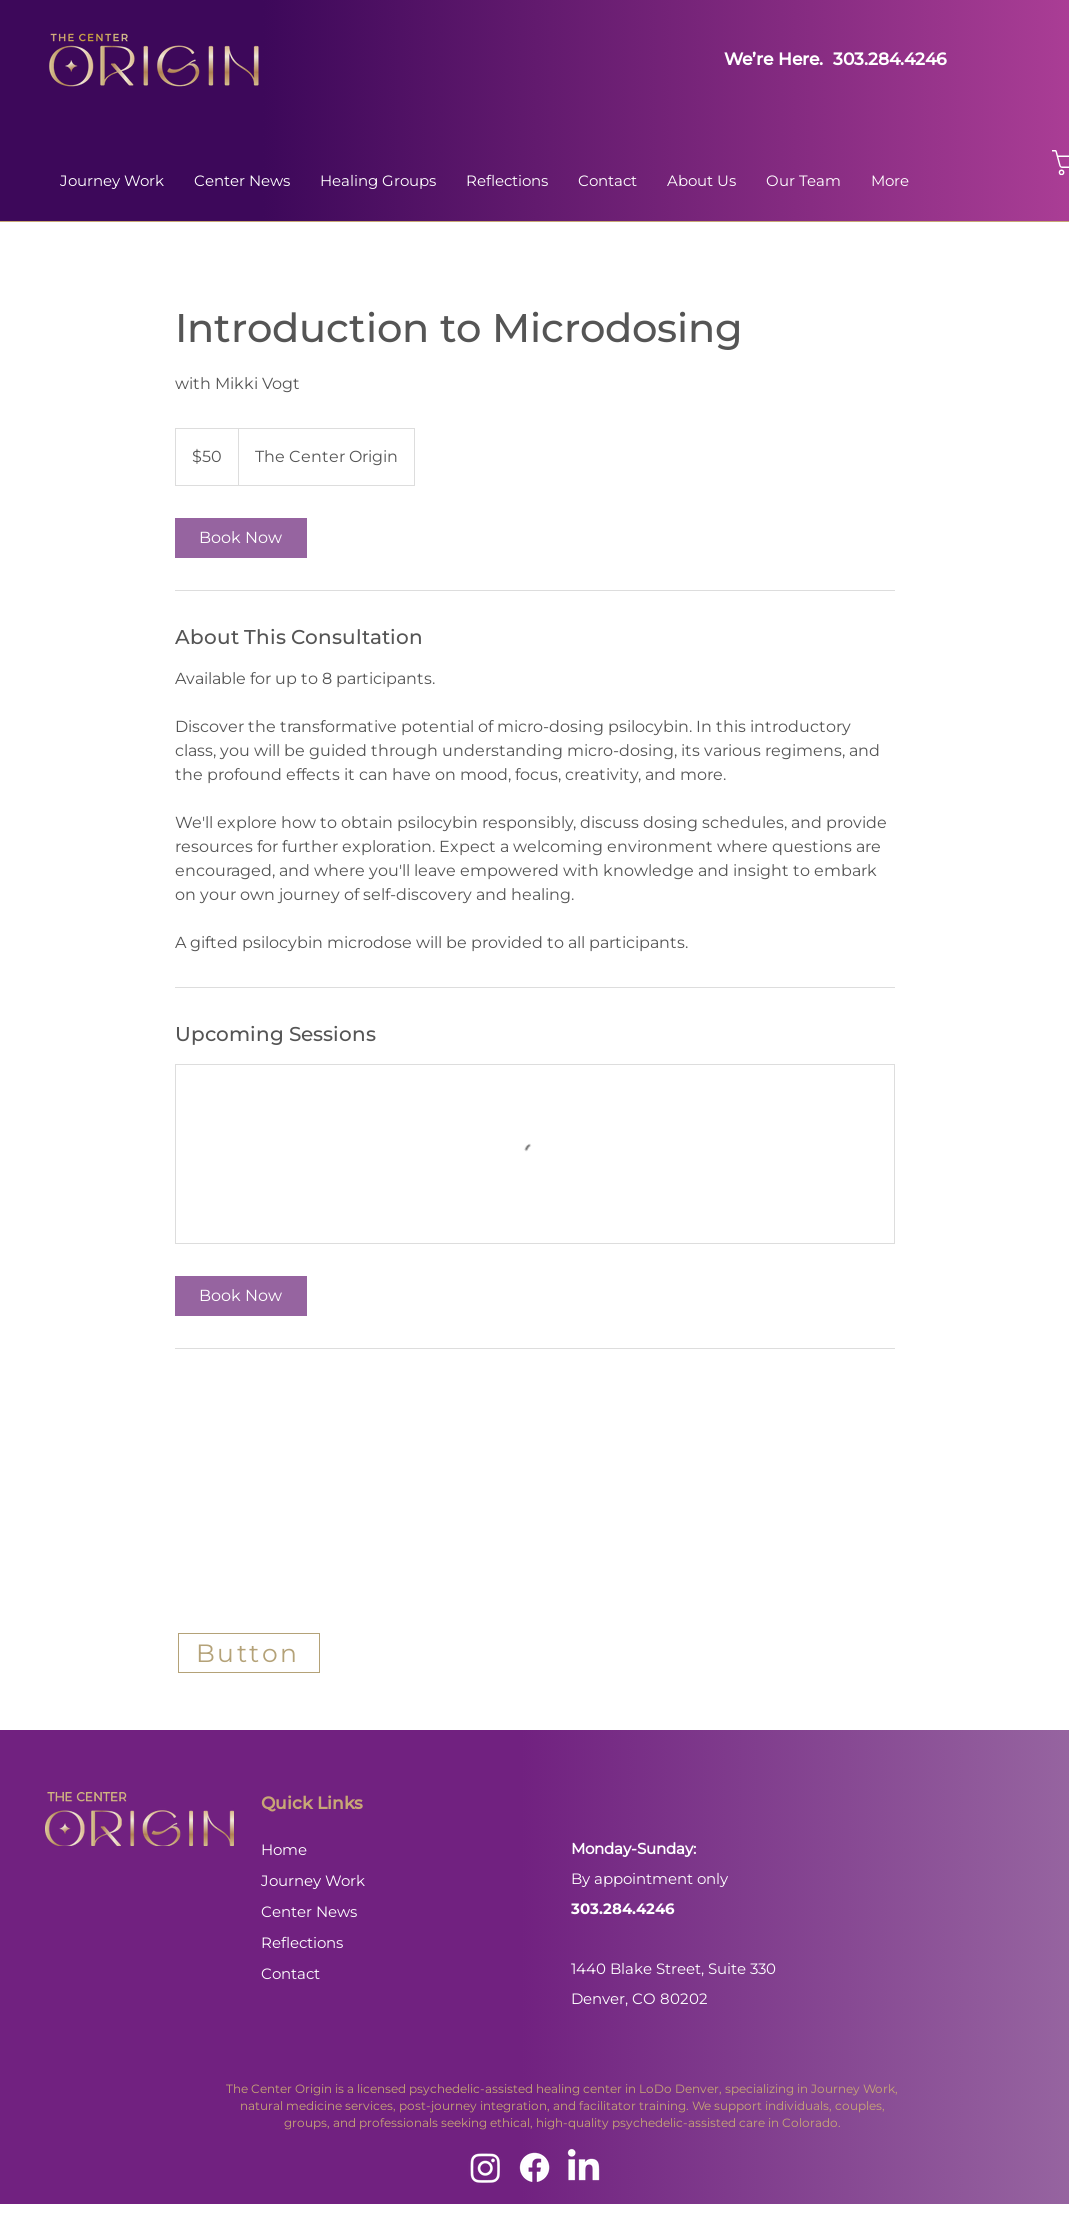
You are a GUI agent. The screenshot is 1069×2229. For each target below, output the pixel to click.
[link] (241, 538)
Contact (290, 1973)
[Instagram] (485, 2167)
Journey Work (313, 1880)
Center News (309, 1911)
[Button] (249, 1653)
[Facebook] (534, 2167)
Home (284, 1849)
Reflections (302, 1942)
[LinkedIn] (583, 2167)
